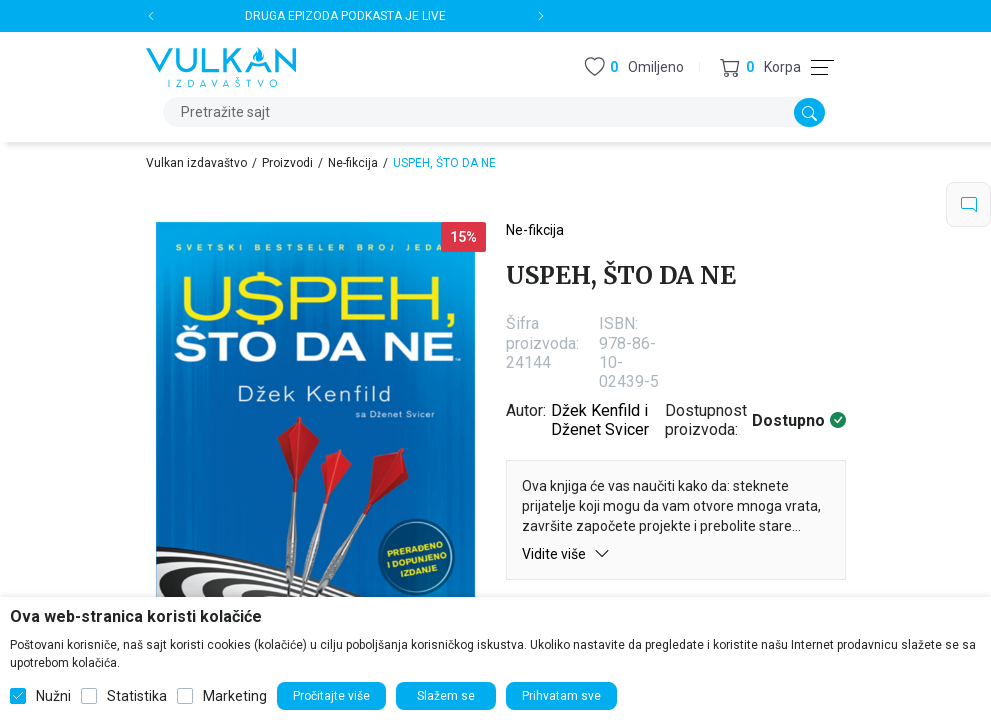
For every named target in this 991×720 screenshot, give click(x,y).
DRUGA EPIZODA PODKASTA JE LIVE (345, 16)
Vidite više (566, 553)
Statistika (137, 696)
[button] (760, 67)
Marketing (235, 696)
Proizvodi (287, 163)
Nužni (53, 696)
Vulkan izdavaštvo (196, 163)
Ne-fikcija (353, 163)
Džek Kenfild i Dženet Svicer (600, 420)
